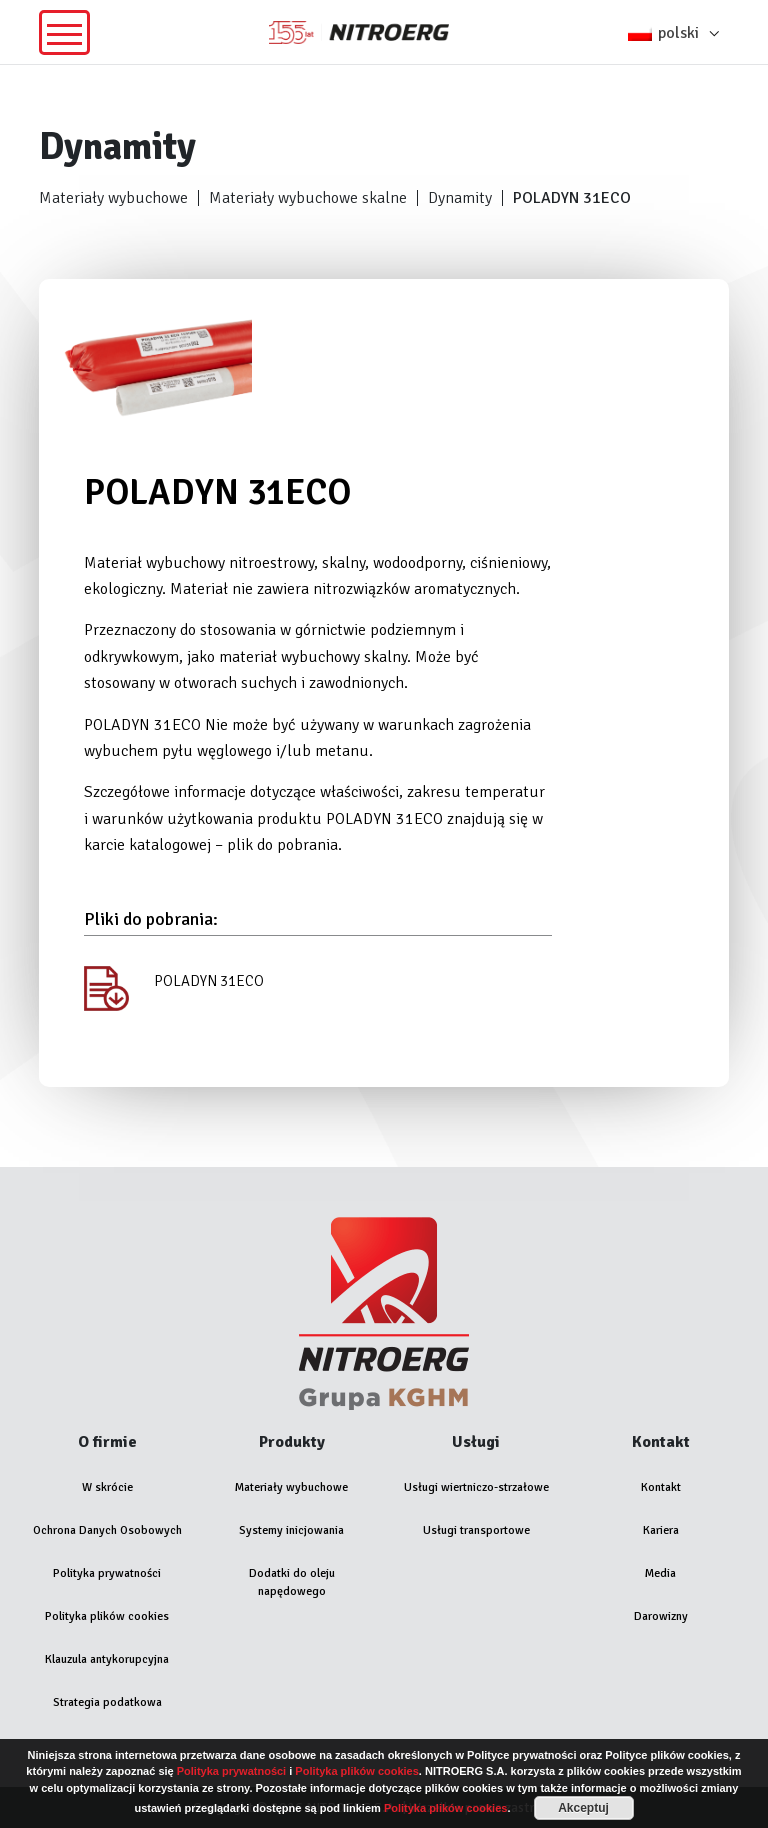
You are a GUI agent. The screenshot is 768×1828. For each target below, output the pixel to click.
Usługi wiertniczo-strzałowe (476, 1487)
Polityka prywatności (107, 1573)
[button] (678, 31)
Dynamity (460, 198)
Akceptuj (583, 1808)
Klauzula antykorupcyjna (107, 1659)
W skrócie (107, 1487)
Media (660, 1573)
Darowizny (661, 1616)
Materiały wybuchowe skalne (308, 198)
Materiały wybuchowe (113, 198)
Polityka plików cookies (107, 1616)
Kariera (661, 1530)
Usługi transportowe (476, 1530)
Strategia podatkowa (107, 1702)
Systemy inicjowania (291, 1530)
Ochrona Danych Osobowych (107, 1530)
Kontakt (661, 1487)
